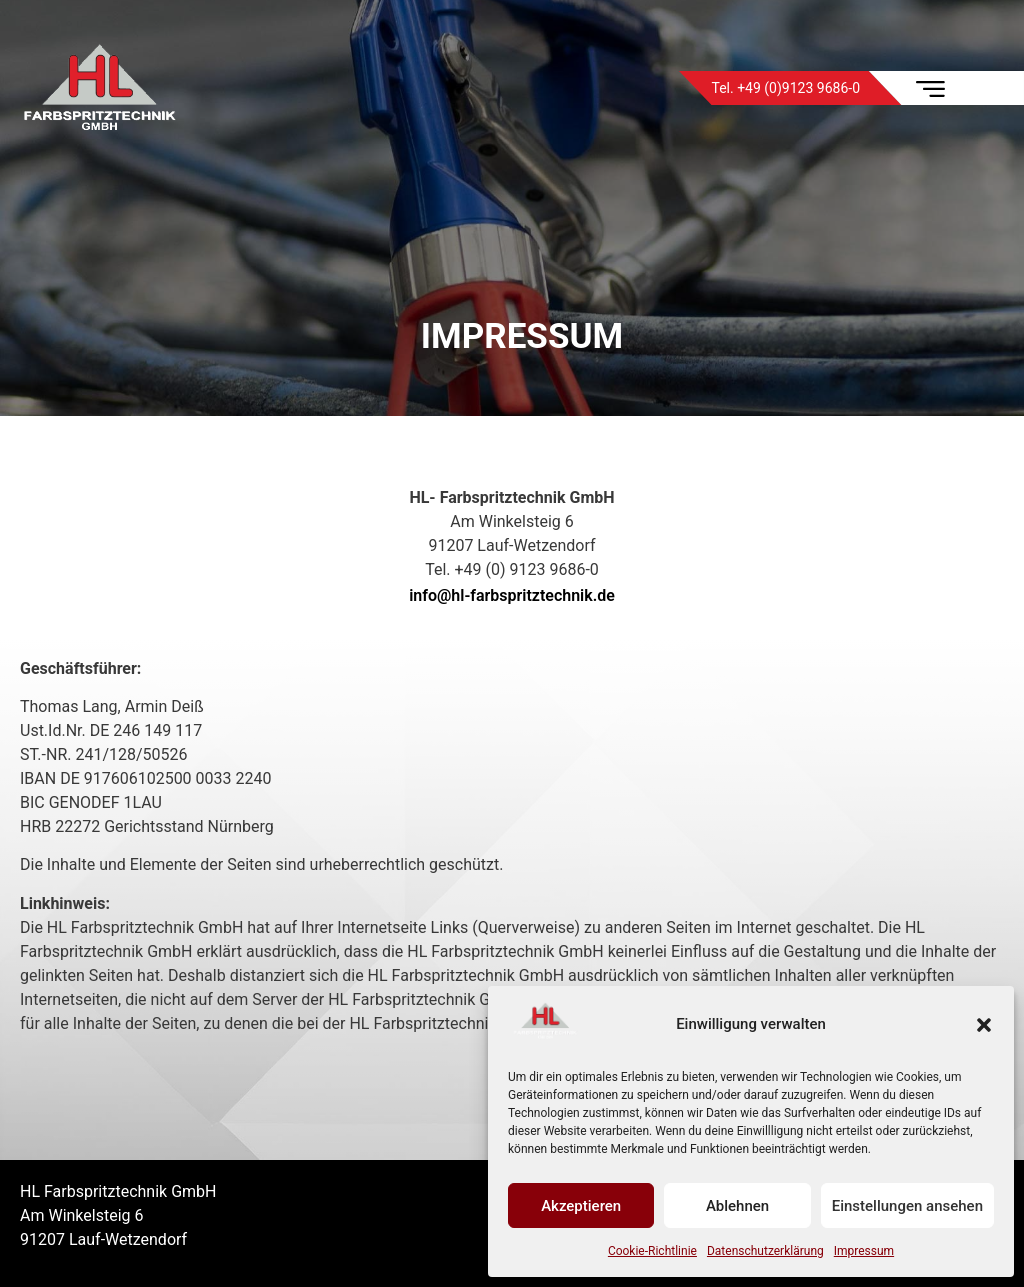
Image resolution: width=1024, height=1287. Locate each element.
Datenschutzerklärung (765, 1251)
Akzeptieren (581, 1206)
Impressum (864, 1251)
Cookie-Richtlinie (652, 1251)
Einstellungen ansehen (907, 1206)
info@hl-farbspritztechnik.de (512, 595)
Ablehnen (737, 1206)
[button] (984, 1025)
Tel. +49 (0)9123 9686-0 (785, 88)
